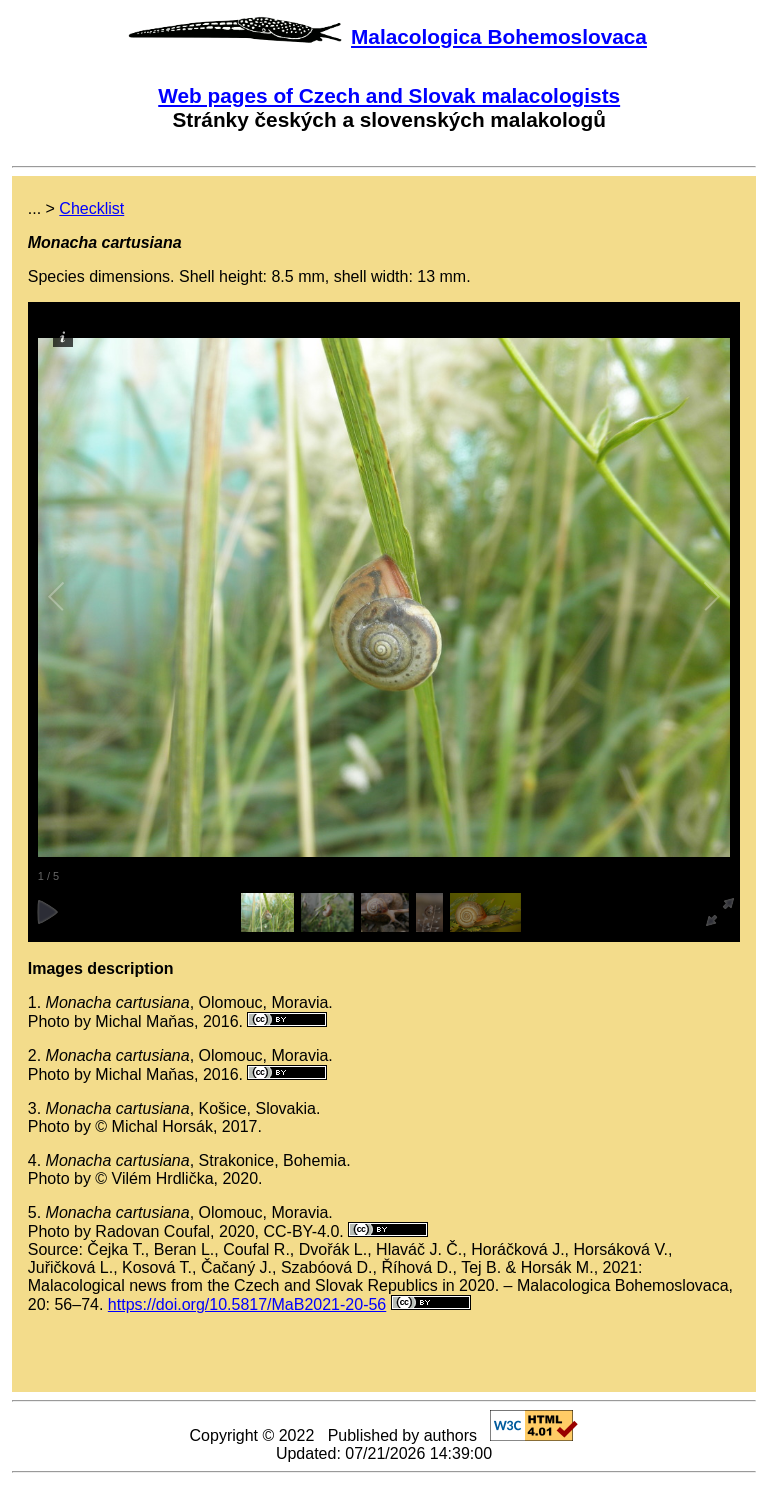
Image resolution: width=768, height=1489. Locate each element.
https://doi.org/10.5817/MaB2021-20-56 (247, 1304)
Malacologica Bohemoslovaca (499, 36)
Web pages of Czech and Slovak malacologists (389, 95)
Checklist (91, 208)
